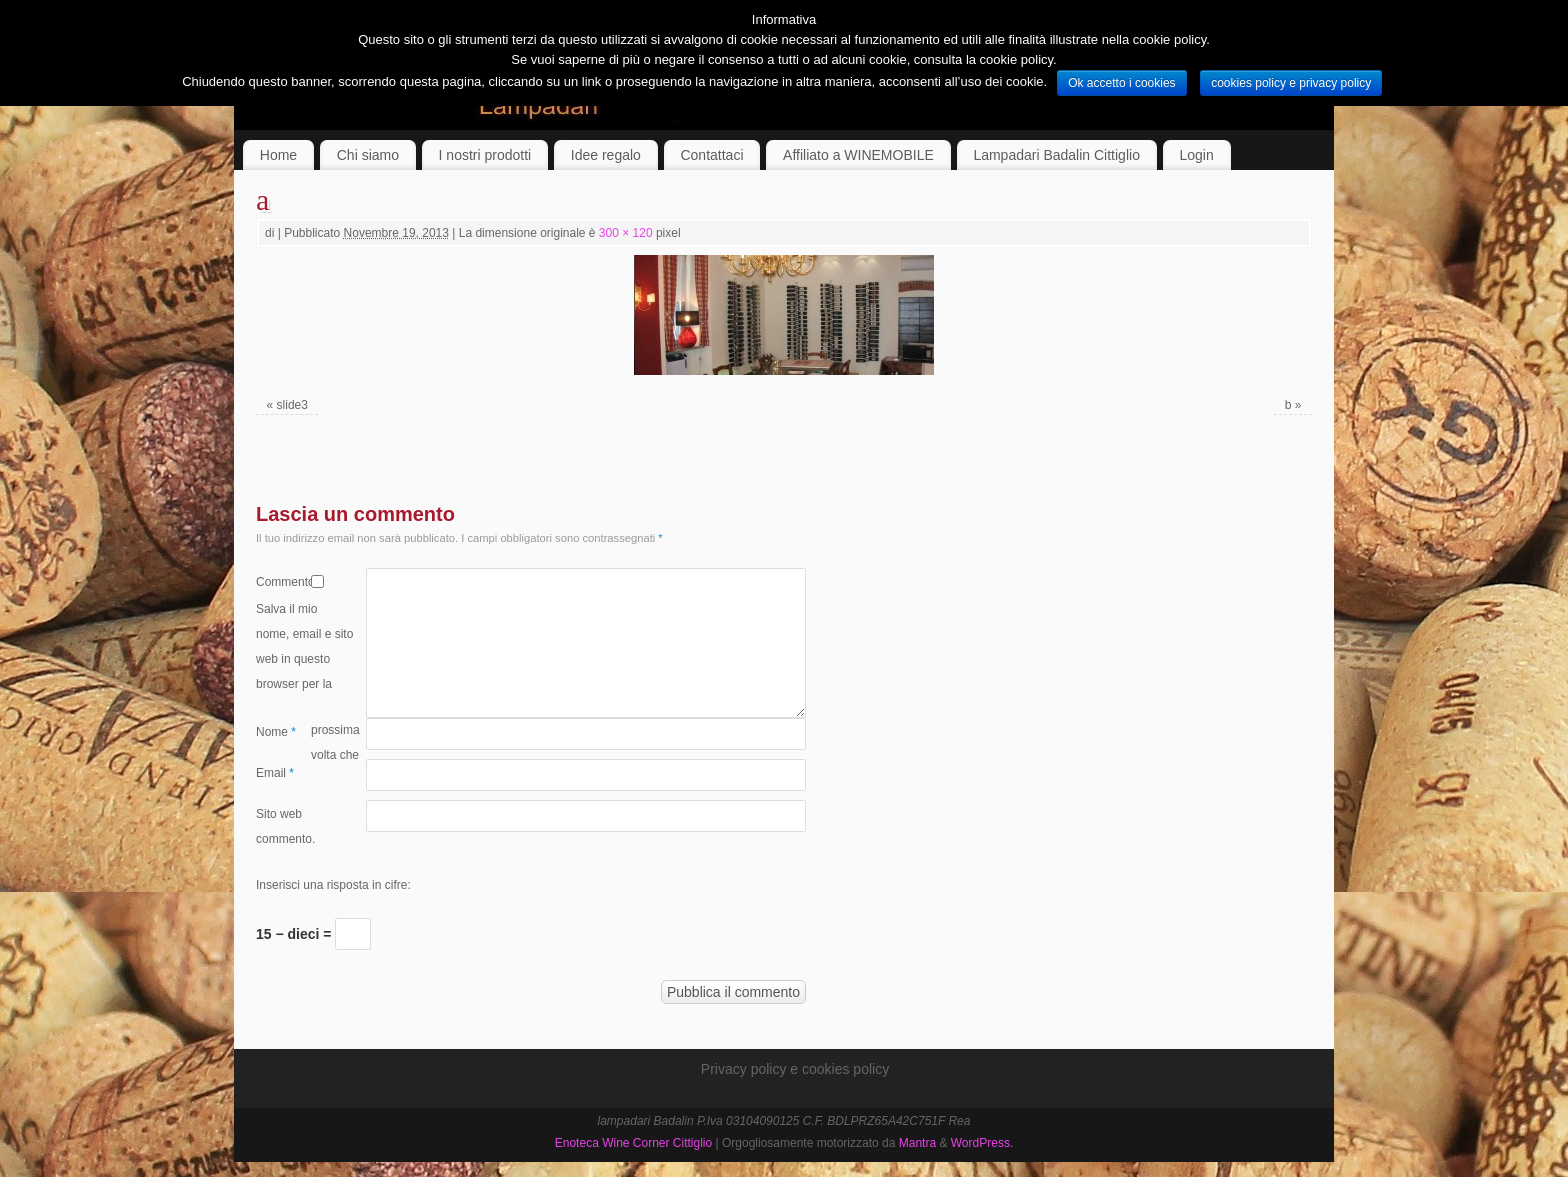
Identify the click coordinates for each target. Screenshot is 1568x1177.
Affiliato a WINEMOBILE (858, 155)
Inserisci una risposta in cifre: (333, 885)
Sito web (279, 814)
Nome (276, 732)
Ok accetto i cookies (1121, 83)
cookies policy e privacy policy (1291, 83)
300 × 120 (626, 233)
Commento (283, 582)
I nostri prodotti (485, 155)
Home (278, 155)
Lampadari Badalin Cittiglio (1056, 155)
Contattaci (711, 155)
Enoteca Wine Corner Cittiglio (633, 1143)
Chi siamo (368, 155)
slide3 (292, 405)
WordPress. (982, 1143)
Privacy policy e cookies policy (795, 1069)
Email (275, 773)
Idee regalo (606, 155)
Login (1197, 155)
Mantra (917, 1143)
